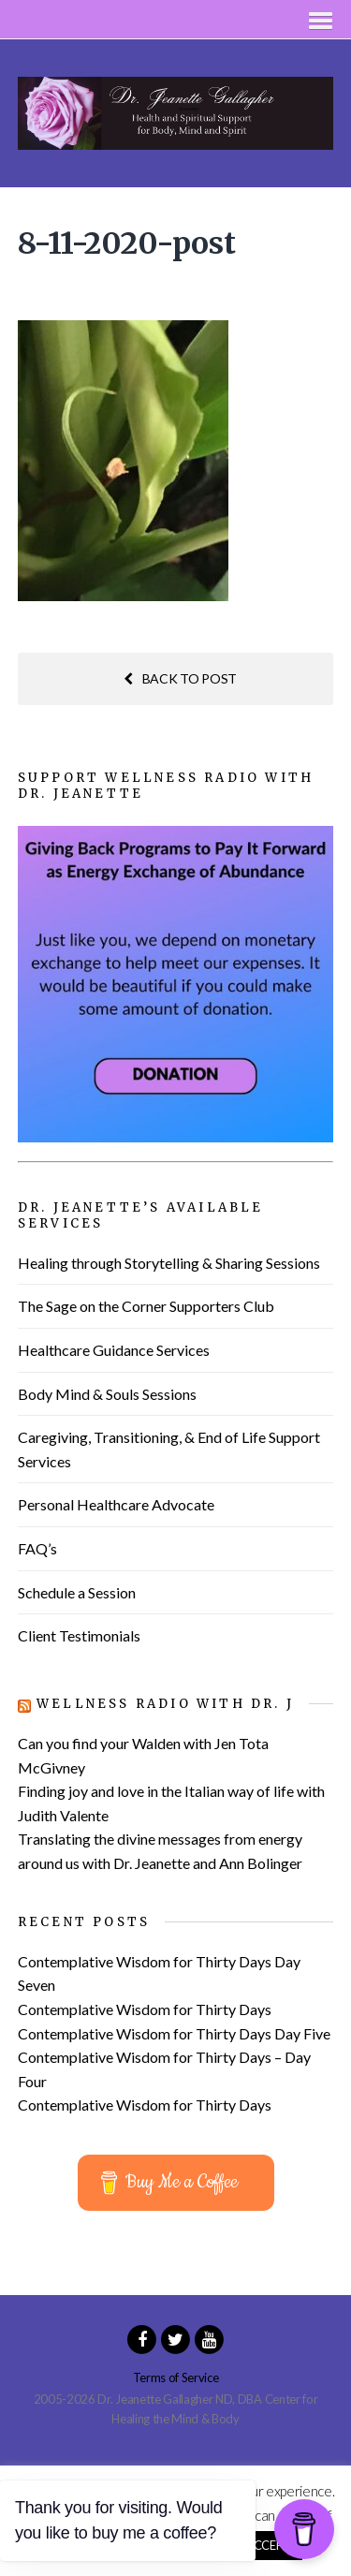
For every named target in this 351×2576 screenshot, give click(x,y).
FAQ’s (37, 1548)
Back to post (180, 678)
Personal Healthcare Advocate (116, 1504)
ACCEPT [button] (268, 2545)
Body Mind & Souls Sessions (107, 1394)
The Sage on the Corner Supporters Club (146, 1306)
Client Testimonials (79, 1635)
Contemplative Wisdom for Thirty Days (144, 2009)
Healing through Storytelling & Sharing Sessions (169, 1263)
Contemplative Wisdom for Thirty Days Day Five (174, 2033)
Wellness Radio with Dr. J (165, 1704)
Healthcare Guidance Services (114, 1350)
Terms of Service (176, 2377)
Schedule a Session (77, 1592)
